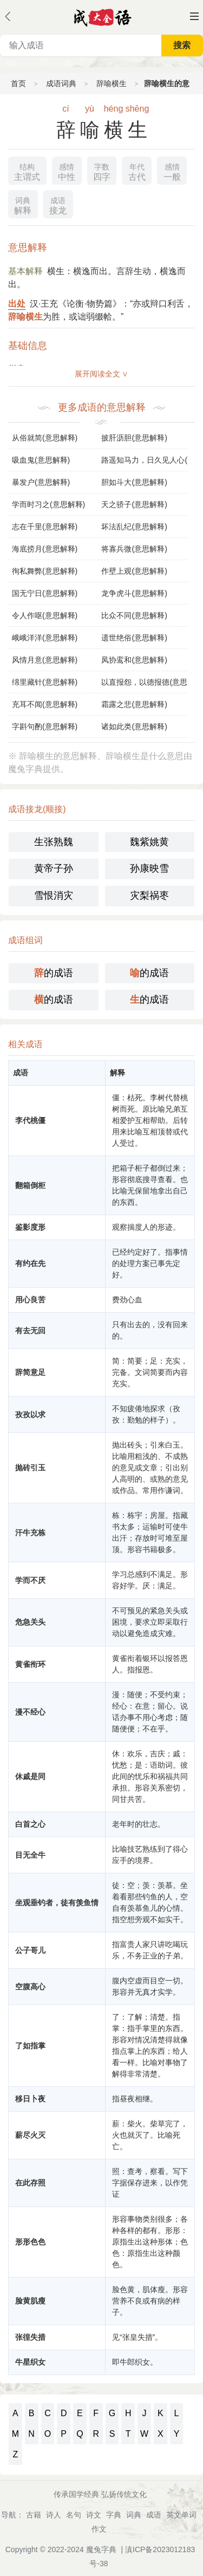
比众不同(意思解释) (134, 615)
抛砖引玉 (30, 1467)
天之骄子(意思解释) (134, 504)
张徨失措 (30, 2337)
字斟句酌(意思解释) (44, 726)
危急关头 (30, 1622)
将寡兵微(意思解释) (134, 548)
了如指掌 (30, 2045)
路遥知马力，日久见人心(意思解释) (144, 460)
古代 (137, 170)
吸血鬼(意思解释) (41, 460)
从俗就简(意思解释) (44, 437)
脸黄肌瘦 (30, 2300)
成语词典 (61, 83)
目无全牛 (30, 1855)
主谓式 (27, 170)
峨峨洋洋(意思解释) (44, 637)
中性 (66, 170)
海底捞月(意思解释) (44, 548)
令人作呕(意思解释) (44, 615)
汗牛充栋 (30, 1532)
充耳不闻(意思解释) (44, 704)
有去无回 (30, 1330)
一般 (172, 170)
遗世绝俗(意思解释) (134, 637)
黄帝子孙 (53, 868)
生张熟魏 (53, 841)
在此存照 (30, 2182)
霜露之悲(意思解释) (134, 704)
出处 (16, 303)
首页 (18, 83)
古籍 (33, 2514)
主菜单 (194, 16)
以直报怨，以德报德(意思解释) (144, 682)
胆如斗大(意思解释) (134, 482)
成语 (153, 2514)
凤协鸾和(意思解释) (134, 660)
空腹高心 (30, 1986)
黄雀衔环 (30, 1664)
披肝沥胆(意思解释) (134, 437)
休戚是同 (30, 1776)
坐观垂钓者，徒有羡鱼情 (57, 1902)
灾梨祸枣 (149, 895)
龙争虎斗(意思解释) (134, 593)
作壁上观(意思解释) (134, 571)
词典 (133, 2514)
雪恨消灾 (53, 895)
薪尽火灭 (30, 2135)
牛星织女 (30, 2362)
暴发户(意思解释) (41, 482)
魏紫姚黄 (149, 841)
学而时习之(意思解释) (48, 504)
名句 (73, 2514)
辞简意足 (30, 1372)
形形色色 (30, 2241)
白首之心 (30, 1824)
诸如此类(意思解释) (134, 726)
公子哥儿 (30, 1950)
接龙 (58, 204)
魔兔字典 (101, 2549)
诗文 (93, 2514)
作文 (99, 2529)
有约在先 (30, 1263)
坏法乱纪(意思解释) (134, 526)
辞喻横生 (111, 83)
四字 (101, 170)
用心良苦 (30, 1299)
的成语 (53, 973)
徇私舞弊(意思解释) (44, 571)
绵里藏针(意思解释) (44, 682)
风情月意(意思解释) (44, 660)
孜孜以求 (30, 1414)
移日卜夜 (30, 2098)
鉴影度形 (30, 1227)
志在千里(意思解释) (44, 526)
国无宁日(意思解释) (44, 593)
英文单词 (181, 2514)
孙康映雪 (149, 868)
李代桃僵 (30, 1120)
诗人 (53, 2514)
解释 (22, 204)
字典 (113, 2514)
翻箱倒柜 (30, 1185)
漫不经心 (30, 1712)
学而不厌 (30, 1580)
